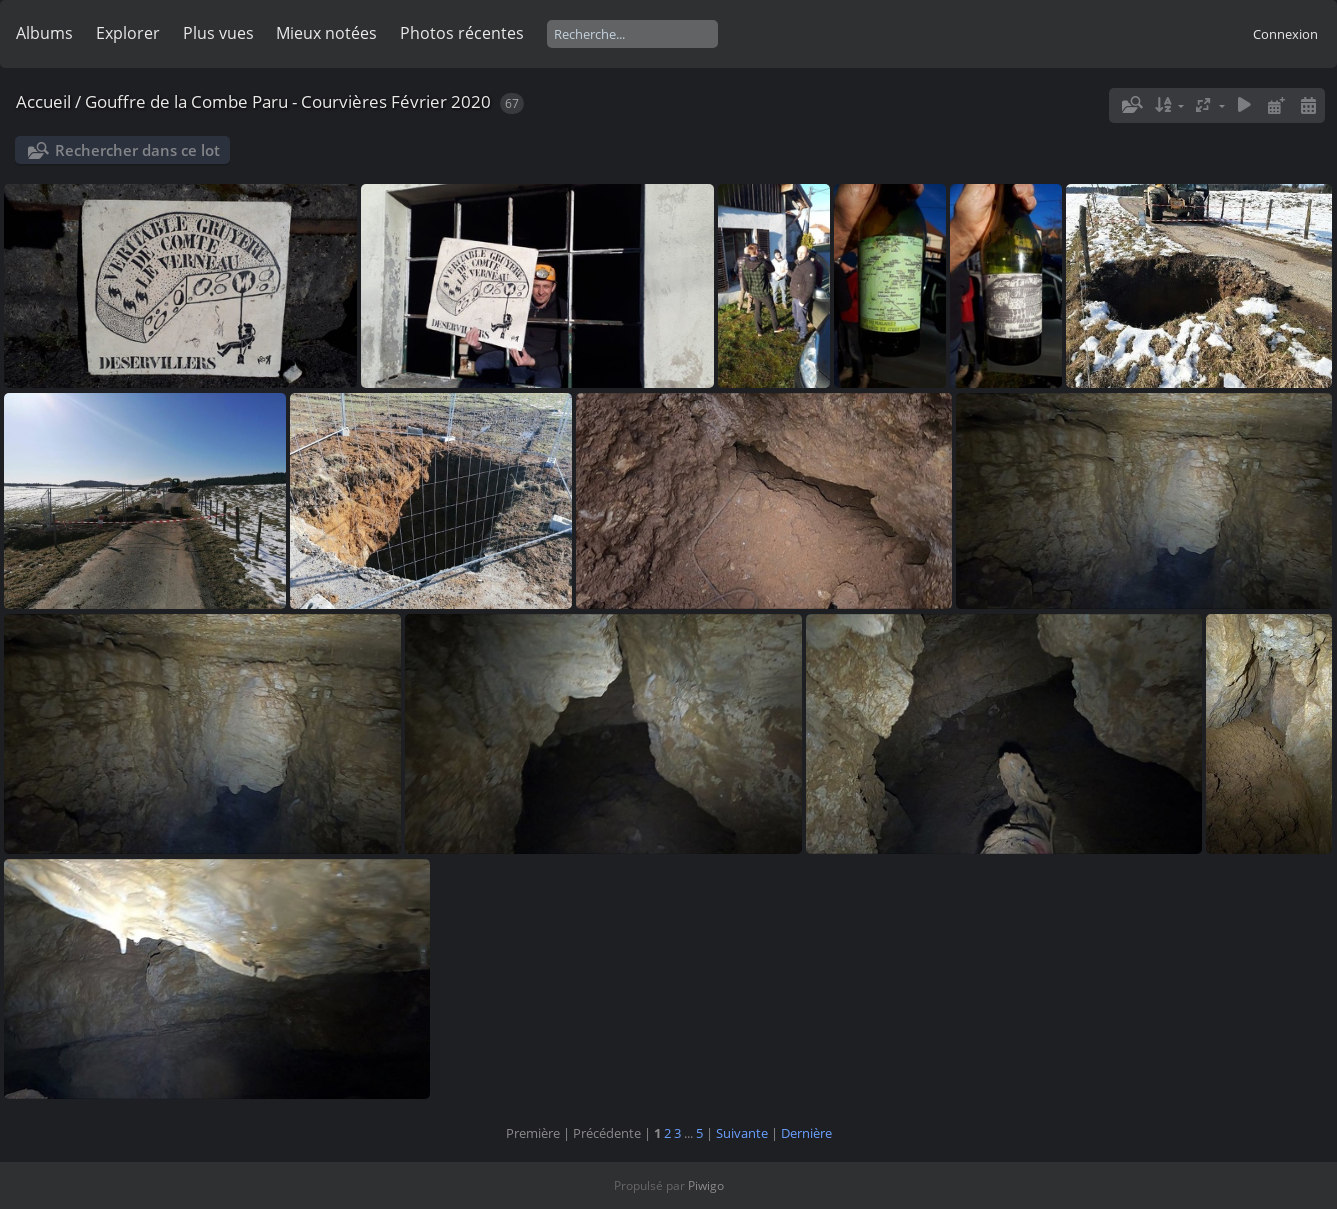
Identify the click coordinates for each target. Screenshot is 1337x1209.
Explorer (128, 33)
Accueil (43, 101)
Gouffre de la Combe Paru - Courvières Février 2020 (288, 101)
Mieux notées (326, 33)
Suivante (742, 1133)
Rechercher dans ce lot (137, 150)
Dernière (806, 1133)
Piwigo (706, 1185)
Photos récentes (462, 33)
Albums (44, 33)
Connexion (1285, 34)
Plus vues (218, 33)
